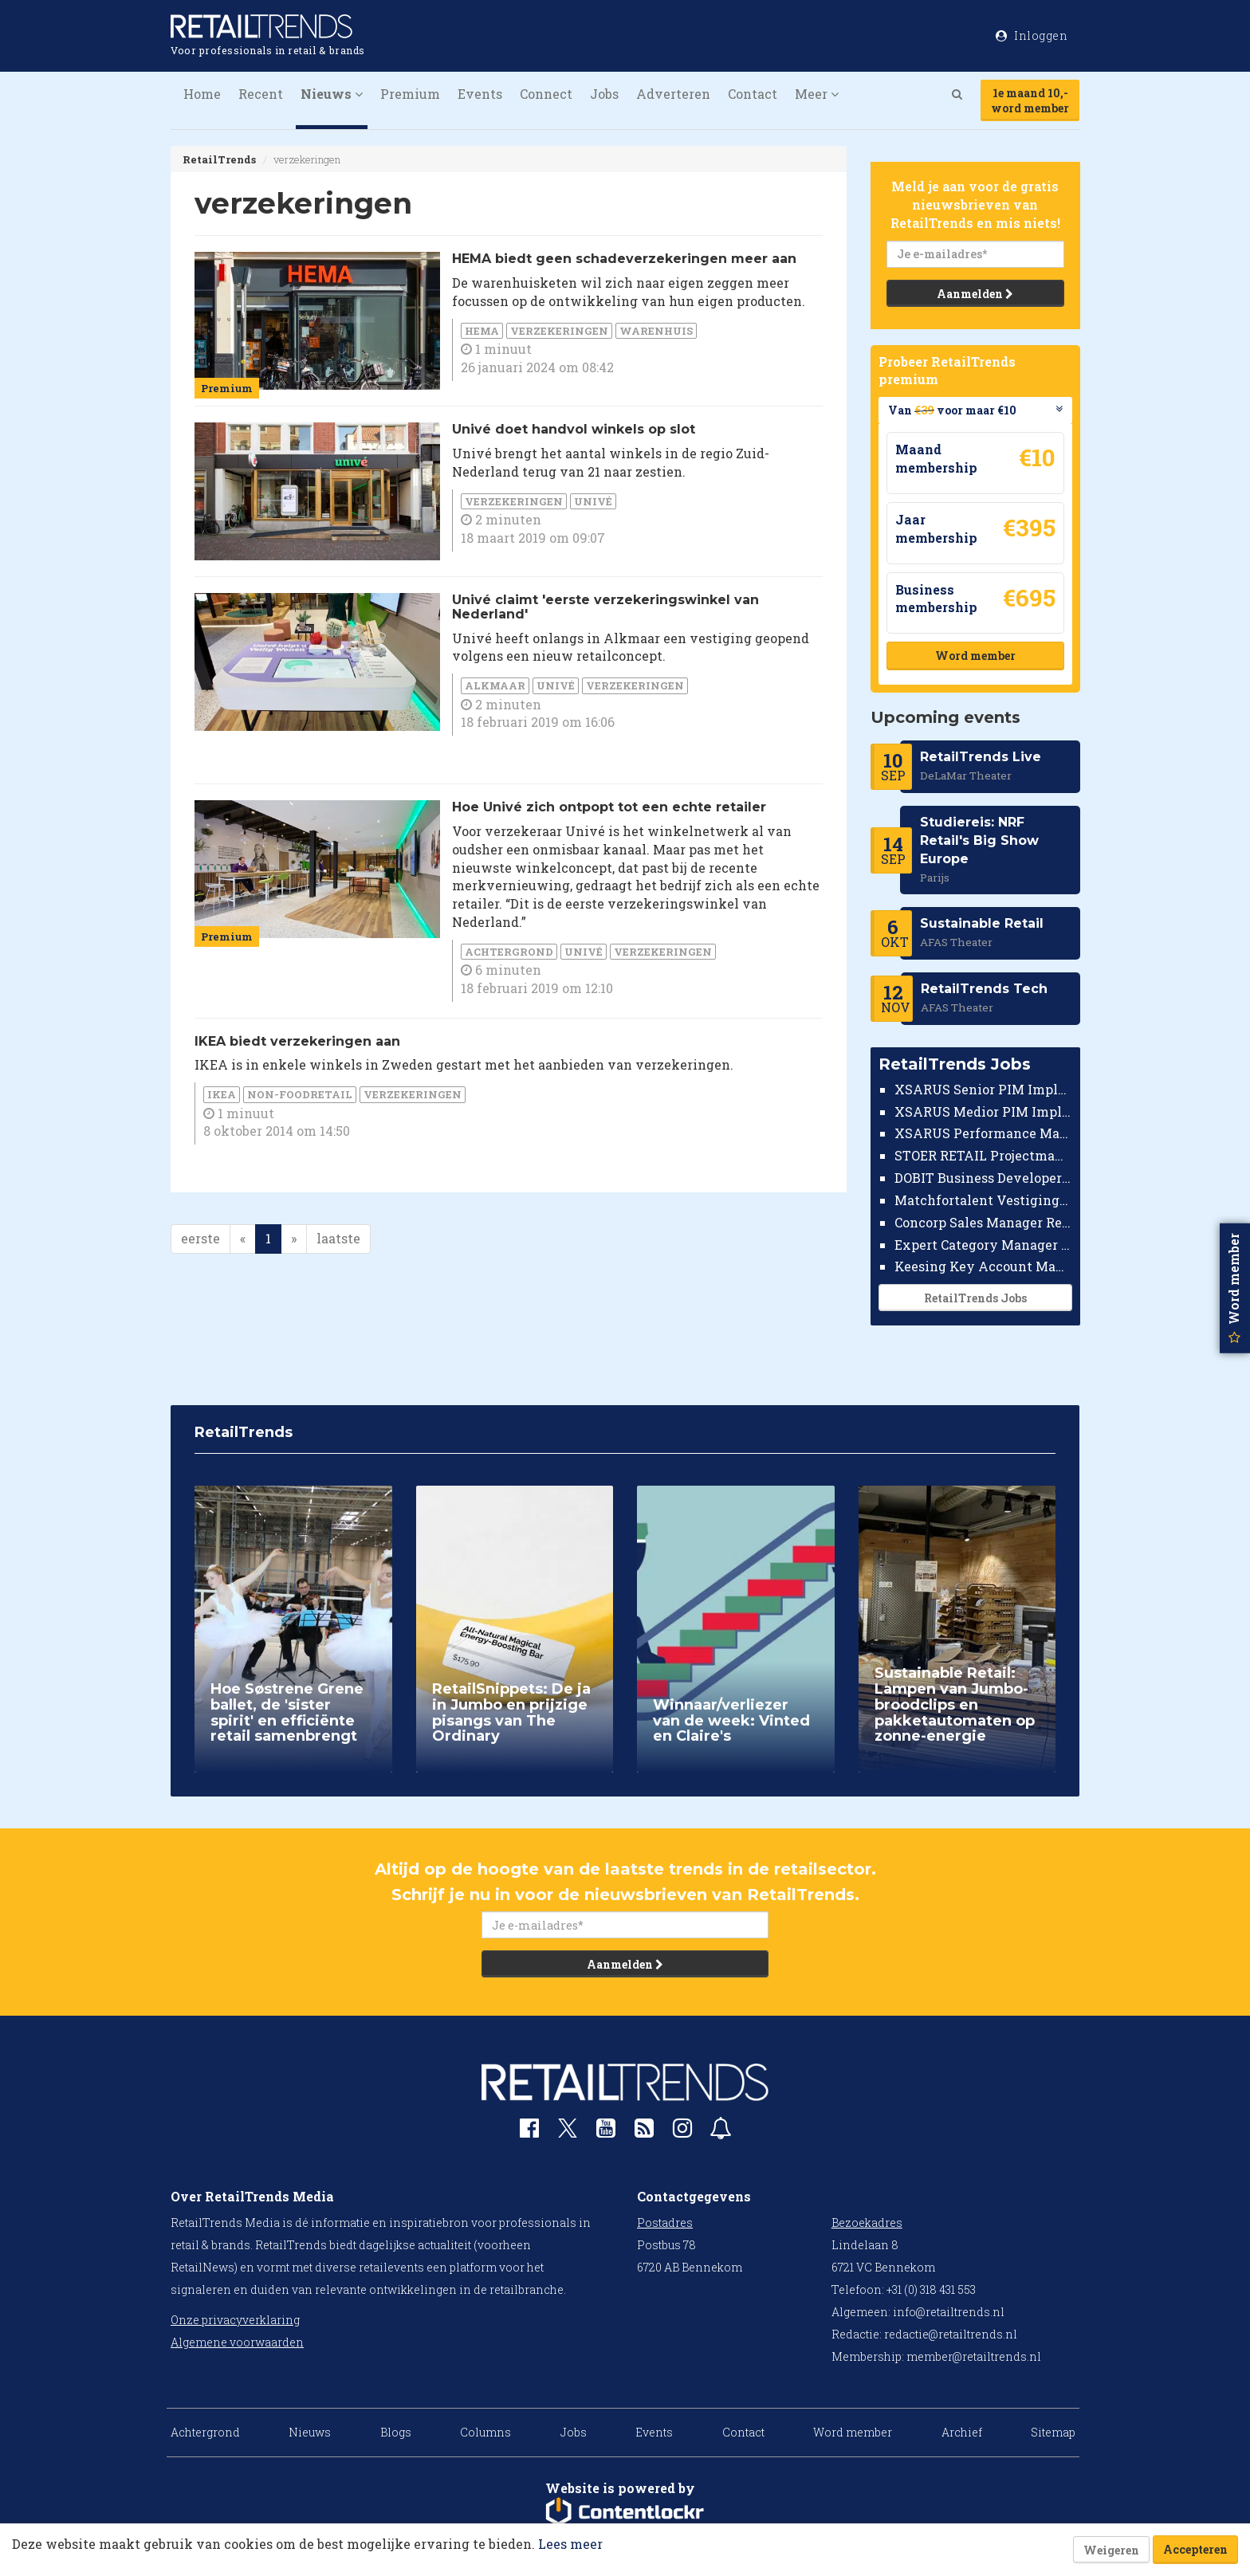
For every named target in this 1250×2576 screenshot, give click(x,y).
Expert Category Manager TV (983, 1244)
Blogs (395, 2432)
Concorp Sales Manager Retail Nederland (983, 1222)
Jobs (604, 93)
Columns (485, 2432)
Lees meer (570, 2543)
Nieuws (310, 2432)
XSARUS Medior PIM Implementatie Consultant (983, 1111)
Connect (546, 93)
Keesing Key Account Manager (983, 1266)
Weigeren (1111, 2550)
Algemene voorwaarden (237, 2342)
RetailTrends (219, 159)
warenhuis (656, 330)
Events (480, 93)
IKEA (221, 1094)
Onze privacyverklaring (235, 2319)
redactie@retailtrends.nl (950, 2334)
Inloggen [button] (1031, 35)
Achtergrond (509, 951)
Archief (961, 2432)
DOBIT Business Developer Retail (983, 1177)
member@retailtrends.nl (973, 2356)
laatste (338, 1238)
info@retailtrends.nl (948, 2311)
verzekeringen (559, 330)
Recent (260, 93)
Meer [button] (817, 93)
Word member (974, 655)
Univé (593, 501)
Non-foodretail (299, 1094)
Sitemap (1053, 2432)
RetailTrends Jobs (974, 1298)
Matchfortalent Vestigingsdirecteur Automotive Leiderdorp (983, 1200)
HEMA (482, 330)
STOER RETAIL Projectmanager (983, 1155)
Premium (410, 93)
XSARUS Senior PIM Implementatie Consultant (983, 1089)
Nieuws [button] (332, 93)
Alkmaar (495, 685)
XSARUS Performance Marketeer (983, 1133)
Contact (752, 93)
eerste (200, 1238)
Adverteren (673, 93)
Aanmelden (975, 293)
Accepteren (1195, 2549)
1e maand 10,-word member (1030, 100)
